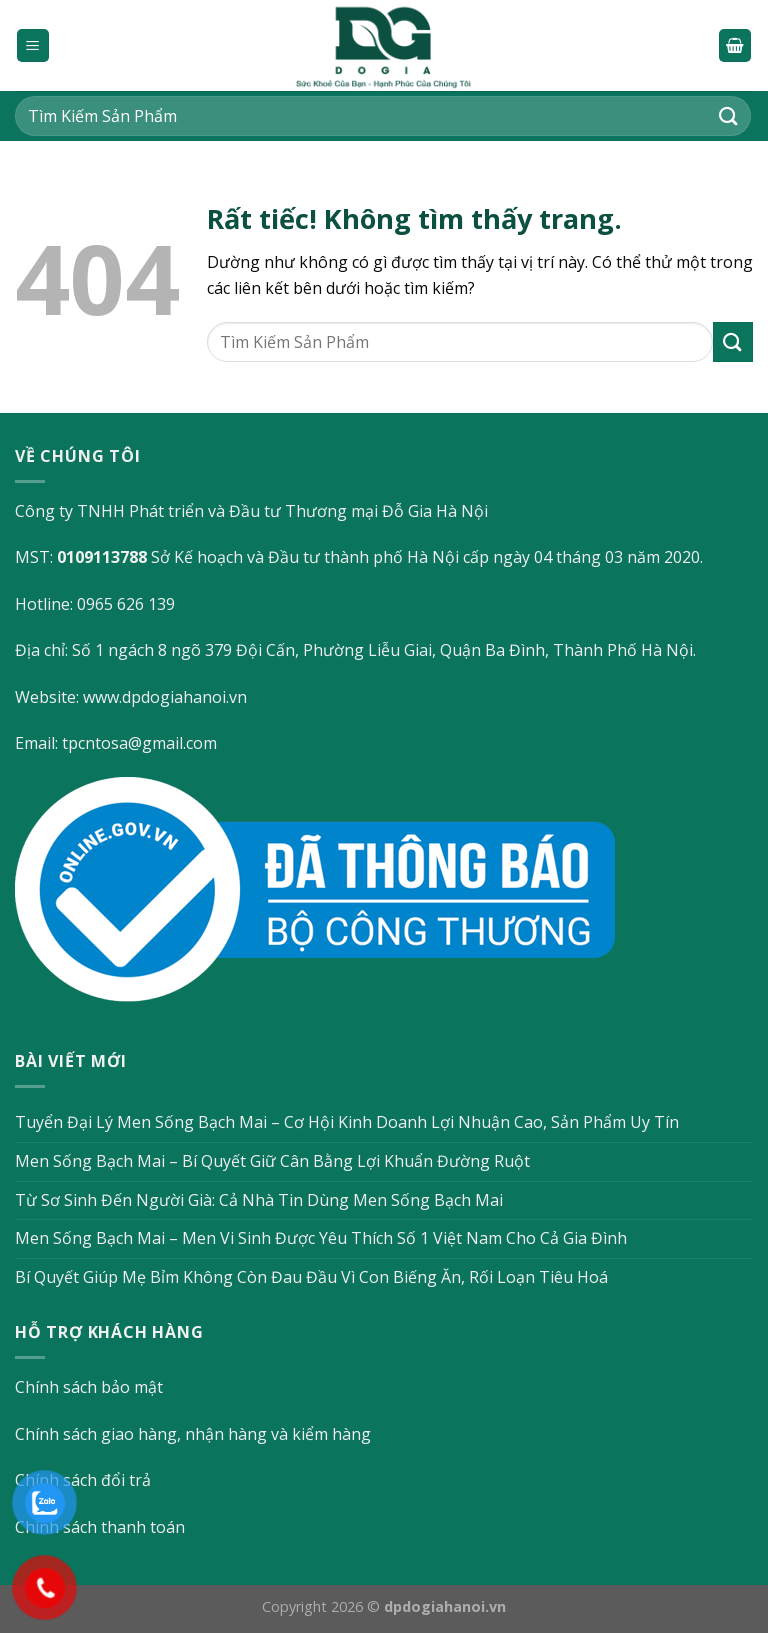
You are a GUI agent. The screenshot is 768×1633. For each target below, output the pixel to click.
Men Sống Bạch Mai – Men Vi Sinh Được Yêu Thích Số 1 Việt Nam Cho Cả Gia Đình (321, 1238)
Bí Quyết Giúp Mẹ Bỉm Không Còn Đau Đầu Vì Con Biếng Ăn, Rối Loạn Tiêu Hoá (311, 1277)
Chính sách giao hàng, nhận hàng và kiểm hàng (193, 1434)
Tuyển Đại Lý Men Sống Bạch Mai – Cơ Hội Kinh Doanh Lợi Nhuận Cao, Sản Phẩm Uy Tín (347, 1122)
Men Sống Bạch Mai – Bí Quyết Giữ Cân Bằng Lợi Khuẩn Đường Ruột (272, 1161)
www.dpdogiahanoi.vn (165, 697)
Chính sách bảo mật (89, 1387)
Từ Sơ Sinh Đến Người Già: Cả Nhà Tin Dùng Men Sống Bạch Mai (259, 1200)
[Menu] (33, 45)
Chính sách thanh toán (100, 1527)
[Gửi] (729, 115)
